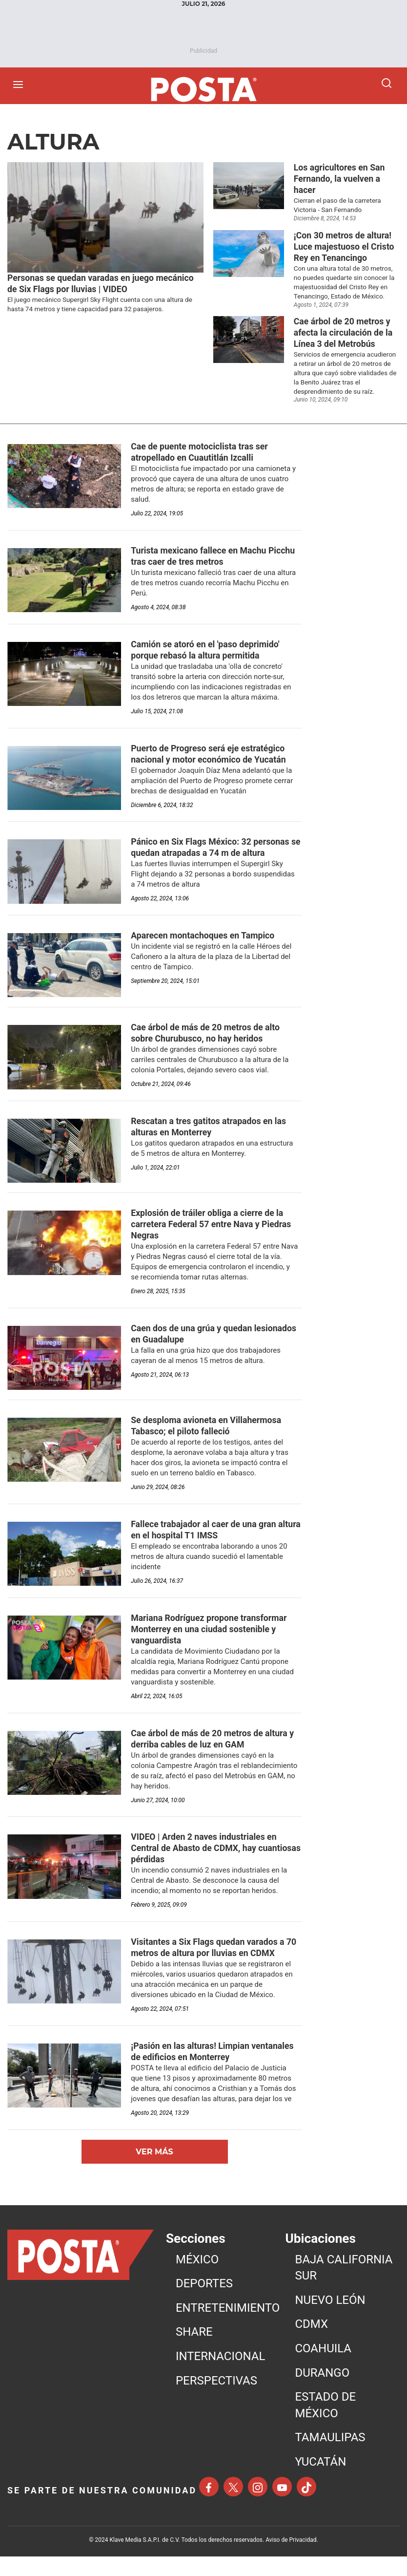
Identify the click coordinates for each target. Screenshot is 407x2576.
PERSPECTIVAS (216, 2400)
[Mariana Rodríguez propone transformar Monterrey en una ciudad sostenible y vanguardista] (210, 1644)
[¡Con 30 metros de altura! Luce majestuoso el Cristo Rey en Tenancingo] (347, 249)
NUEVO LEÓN (330, 2319)
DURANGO (322, 2392)
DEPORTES (204, 2303)
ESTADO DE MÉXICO (325, 2424)
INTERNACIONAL (220, 2376)
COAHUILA (323, 2368)
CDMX (311, 2343)
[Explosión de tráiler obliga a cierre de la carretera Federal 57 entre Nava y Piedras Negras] (212, 1236)
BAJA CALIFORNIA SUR (343, 2287)
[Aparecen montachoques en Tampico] (205, 945)
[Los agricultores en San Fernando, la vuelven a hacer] (347, 179)
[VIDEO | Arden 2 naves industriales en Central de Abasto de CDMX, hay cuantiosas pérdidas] (205, 1866)
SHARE (194, 2351)
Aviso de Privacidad (290, 2559)
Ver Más (154, 2171)
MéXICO (197, 2279)
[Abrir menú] (20, 85)
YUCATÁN (320, 2481)
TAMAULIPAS (330, 2457)
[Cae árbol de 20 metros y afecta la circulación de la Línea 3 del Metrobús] (347, 336)
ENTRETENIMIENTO (228, 2327)
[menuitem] (228, 2279)
